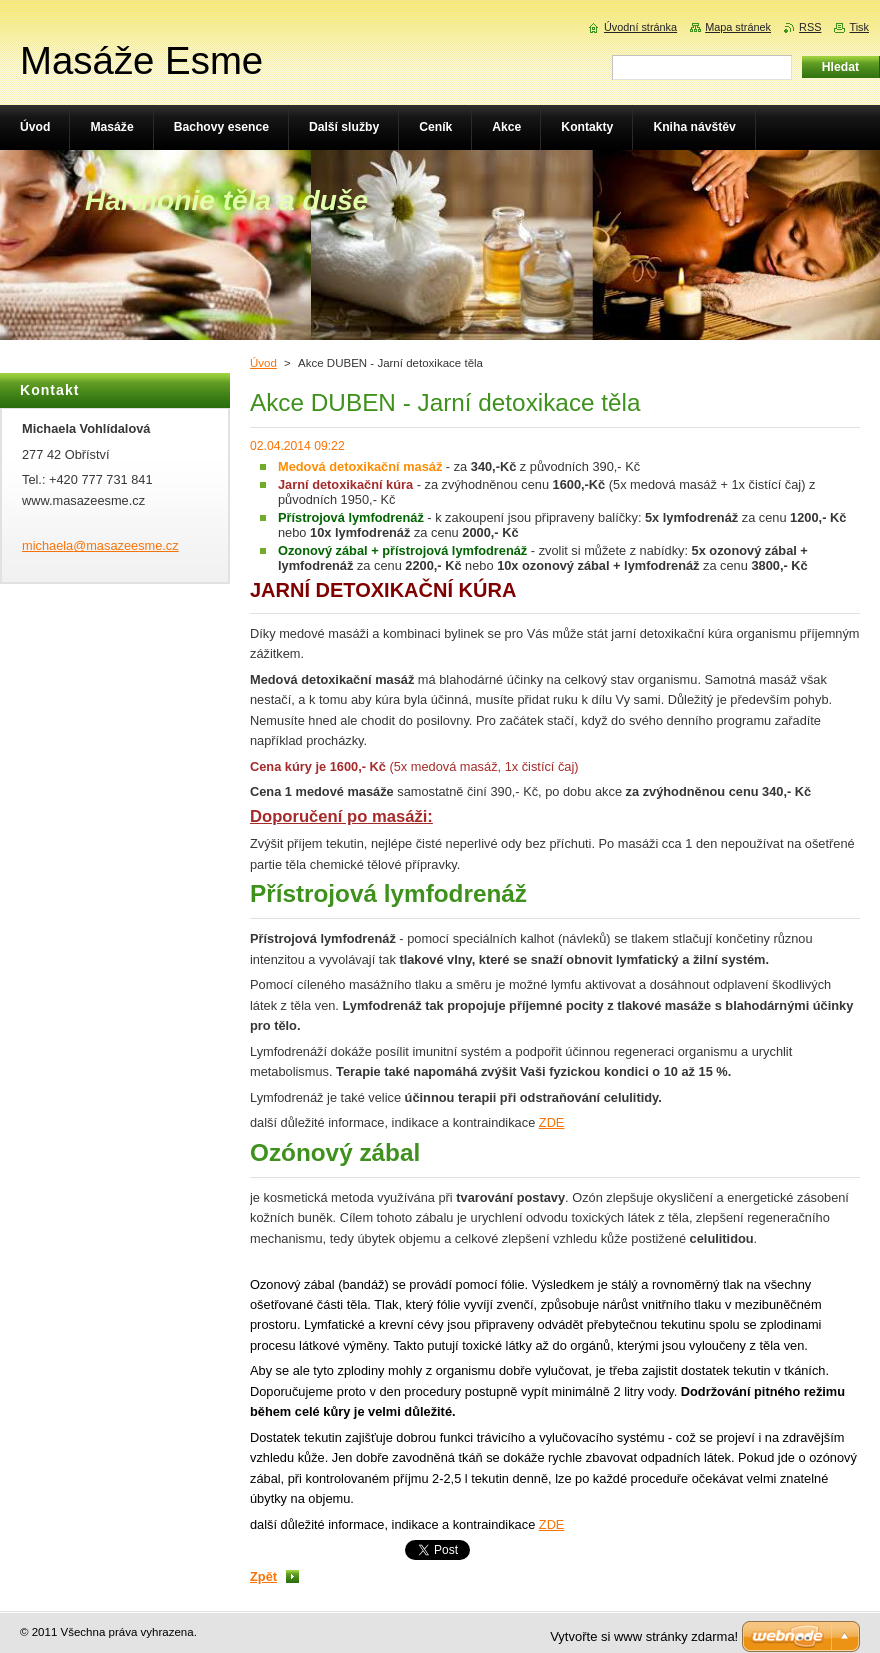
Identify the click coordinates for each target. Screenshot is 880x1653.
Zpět (263, 1576)
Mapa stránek (738, 27)
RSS (810, 27)
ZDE (552, 1122)
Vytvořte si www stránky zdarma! (644, 1636)
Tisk (859, 27)
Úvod (263, 363)
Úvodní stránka (640, 27)
